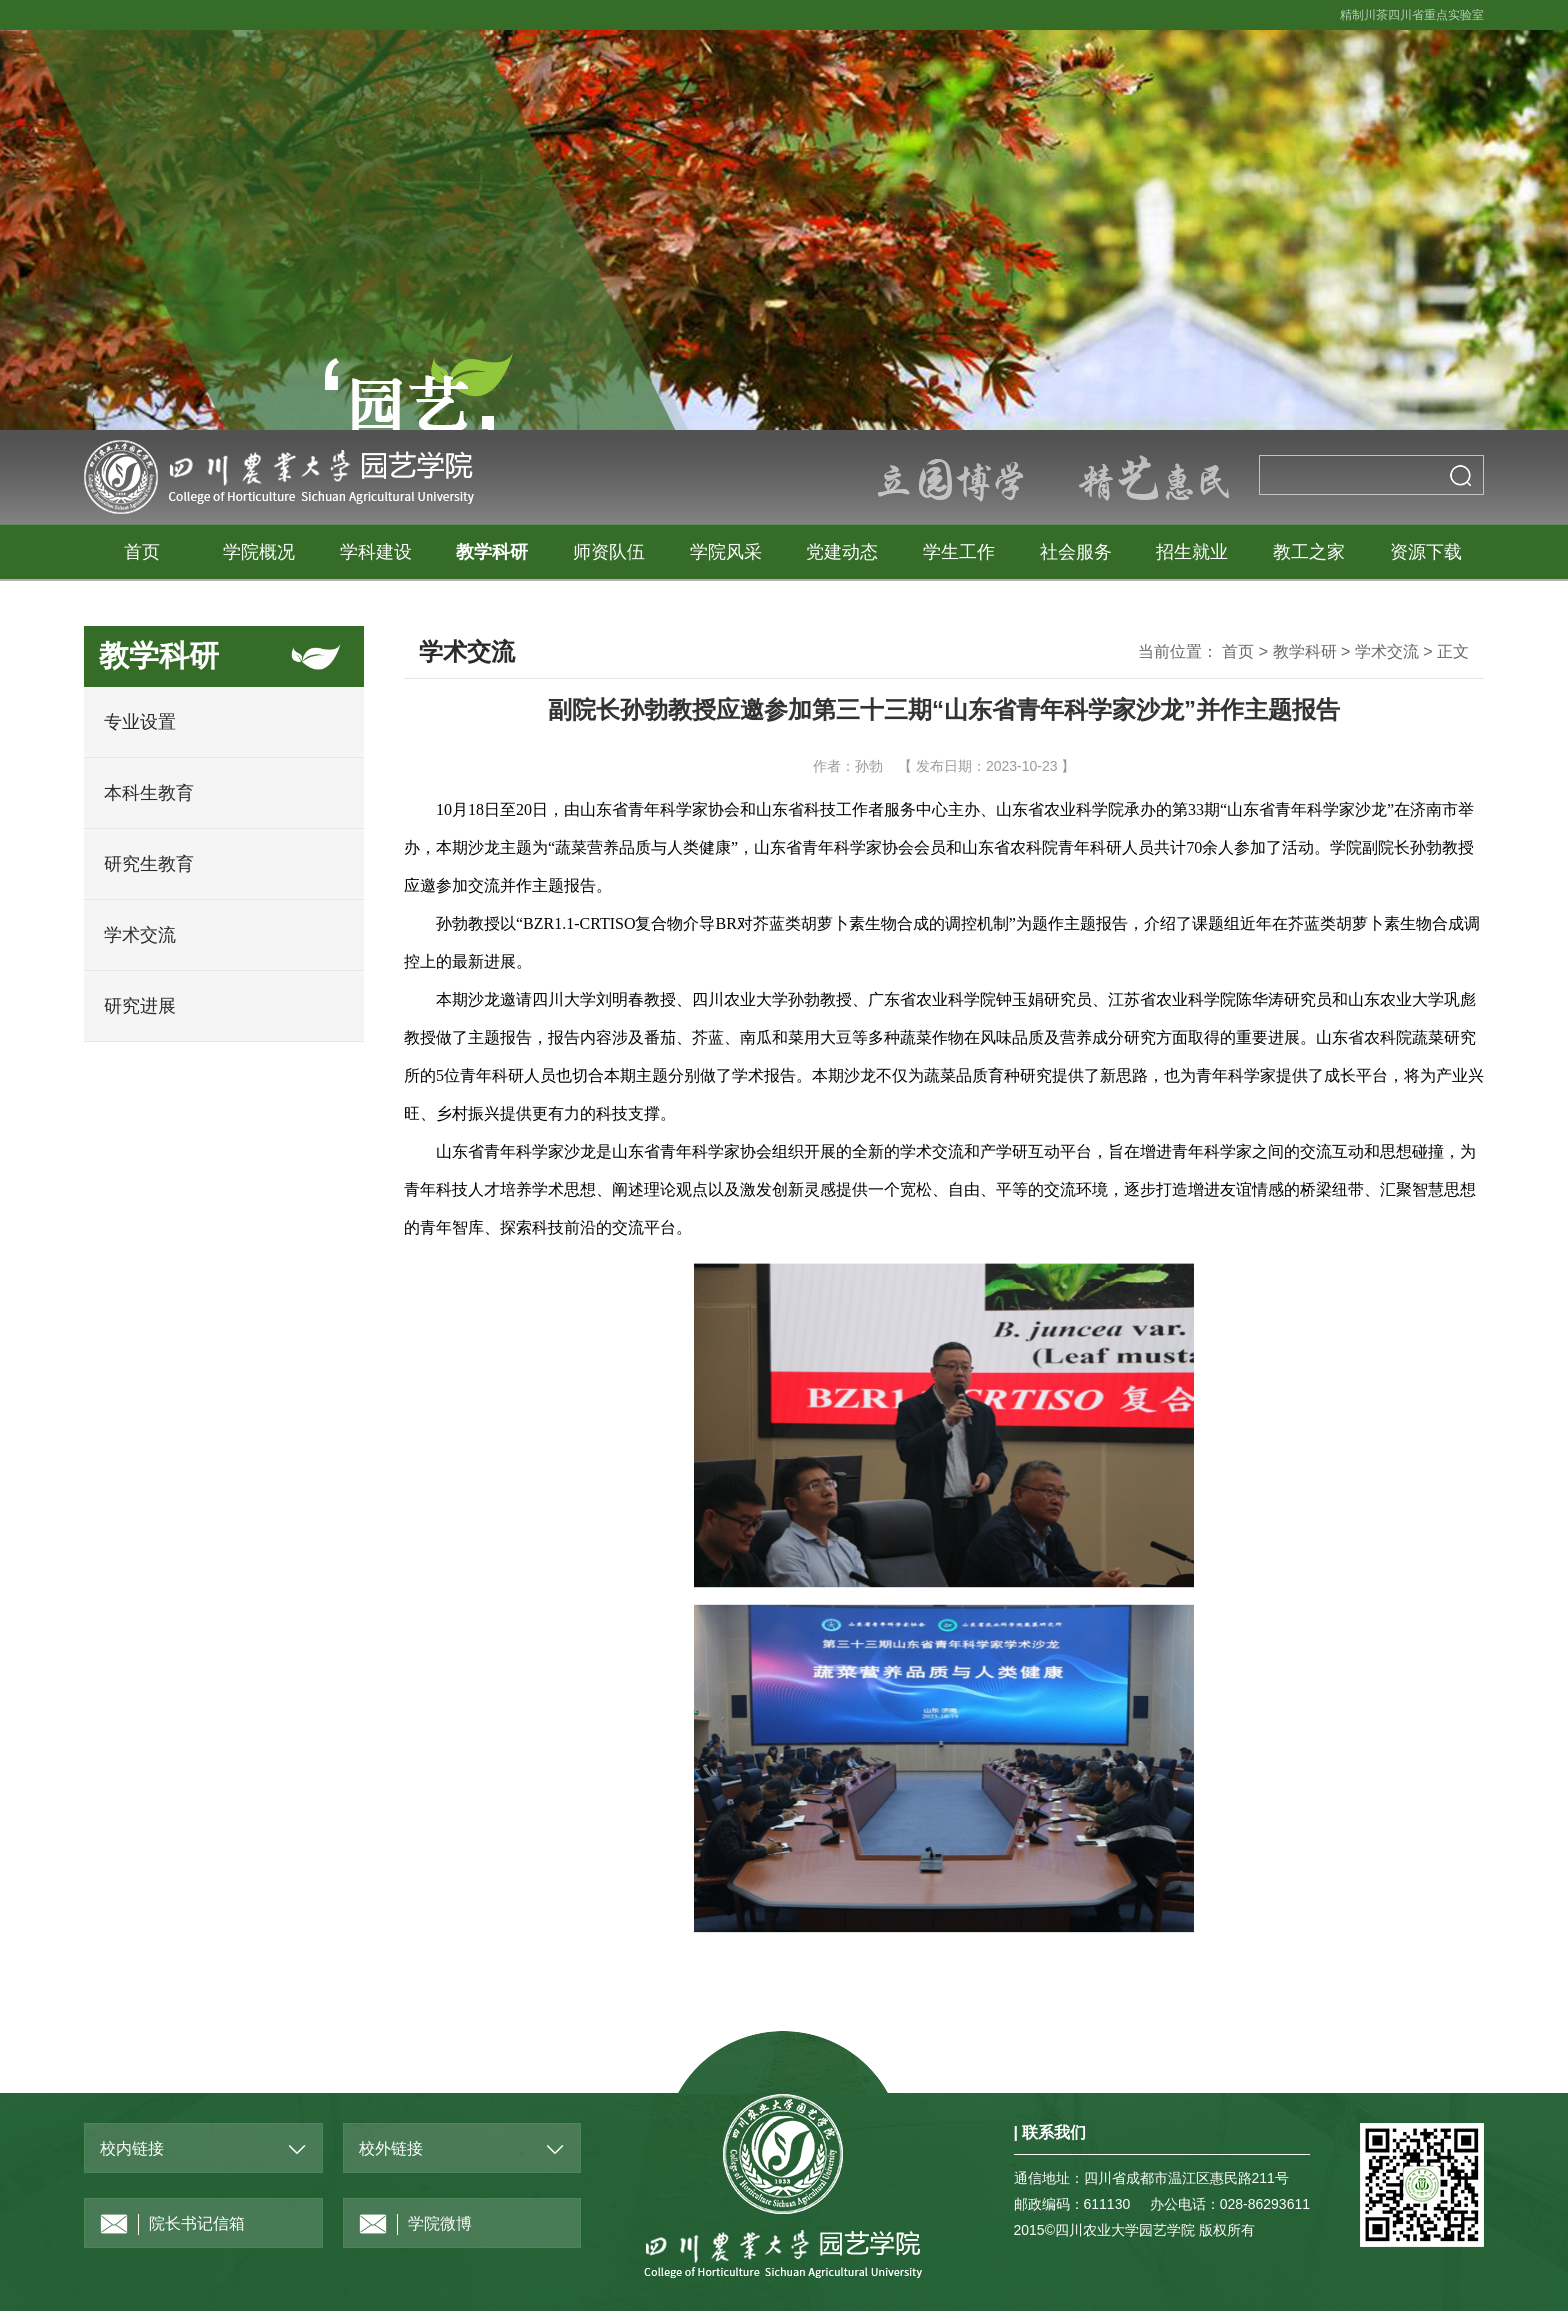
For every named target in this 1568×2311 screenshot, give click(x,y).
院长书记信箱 (172, 2224)
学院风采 (726, 552)
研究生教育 (149, 864)
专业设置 (140, 722)
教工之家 (1309, 552)
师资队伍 (609, 552)
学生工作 (959, 552)
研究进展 (140, 1006)
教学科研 (492, 552)
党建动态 (842, 552)
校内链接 (132, 2148)
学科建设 (376, 552)
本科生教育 (149, 793)
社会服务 (1076, 552)
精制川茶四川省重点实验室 (1412, 15)
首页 (142, 552)
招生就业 (1192, 552)
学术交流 (140, 935)
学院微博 (415, 2224)
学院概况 (259, 552)
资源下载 (1426, 552)
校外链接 (391, 2148)
